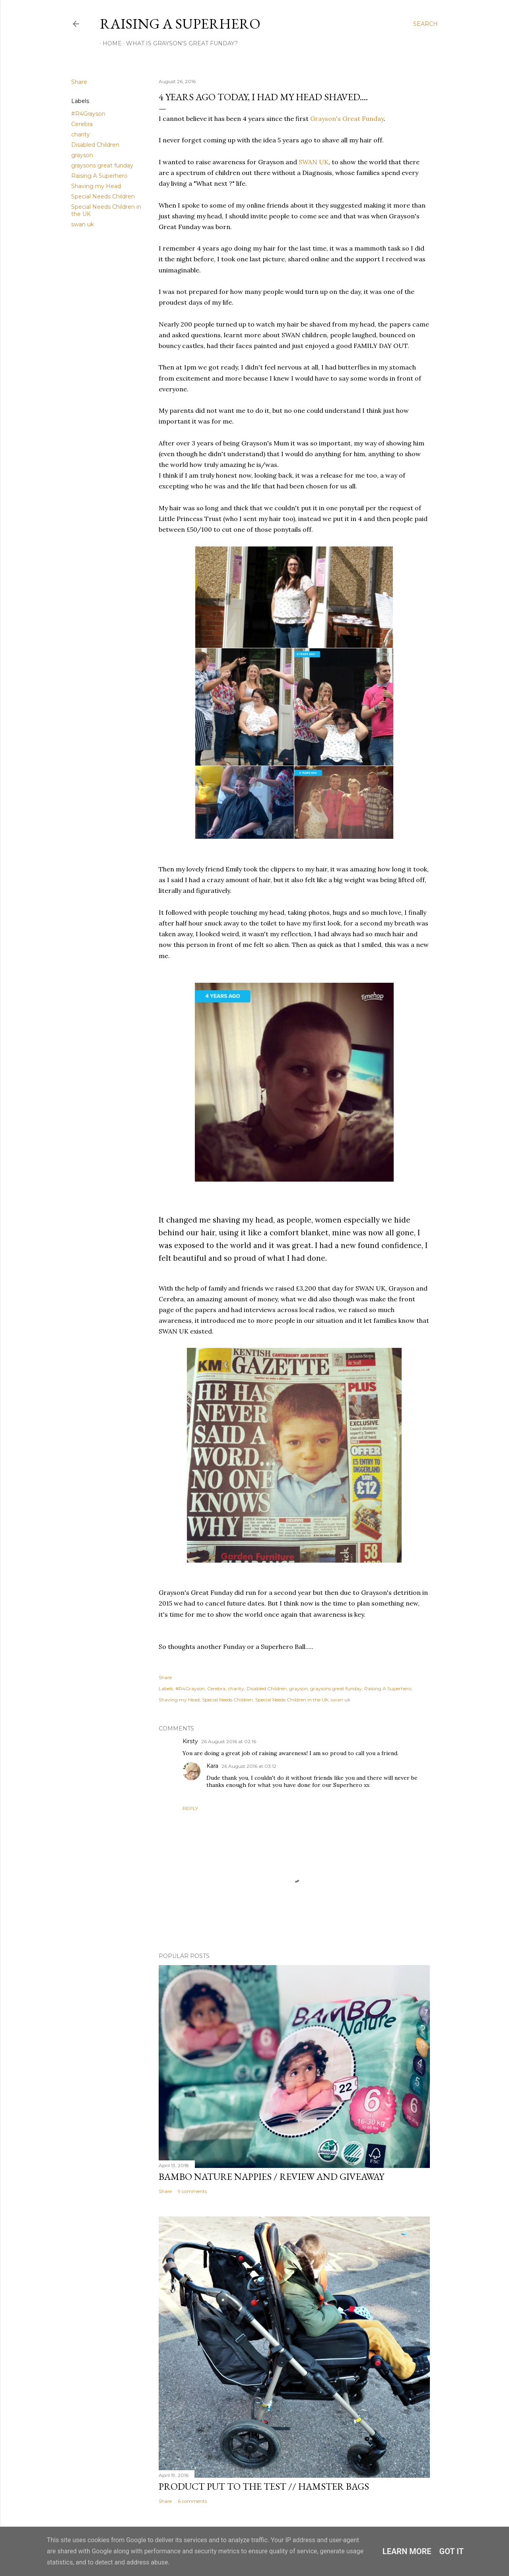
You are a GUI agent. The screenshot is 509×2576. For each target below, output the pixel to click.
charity (80, 134)
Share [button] (79, 82)
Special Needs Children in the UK (291, 1700)
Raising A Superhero (180, 23)
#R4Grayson (88, 113)
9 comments (192, 2191)
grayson (82, 155)
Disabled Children (95, 144)
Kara (212, 1765)
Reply (190, 1808)
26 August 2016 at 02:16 (228, 1741)
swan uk (82, 224)
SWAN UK (313, 162)
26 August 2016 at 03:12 (248, 1766)
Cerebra (82, 124)
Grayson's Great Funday (347, 118)
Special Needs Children (103, 196)
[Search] (425, 23)
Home (109, 43)
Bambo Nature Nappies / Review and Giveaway (271, 2176)
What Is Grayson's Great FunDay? (179, 43)
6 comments (192, 2501)
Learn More (407, 2551)
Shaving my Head (96, 186)
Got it (451, 2551)
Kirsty (190, 1741)
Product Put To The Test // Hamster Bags (264, 2486)
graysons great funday (102, 165)
